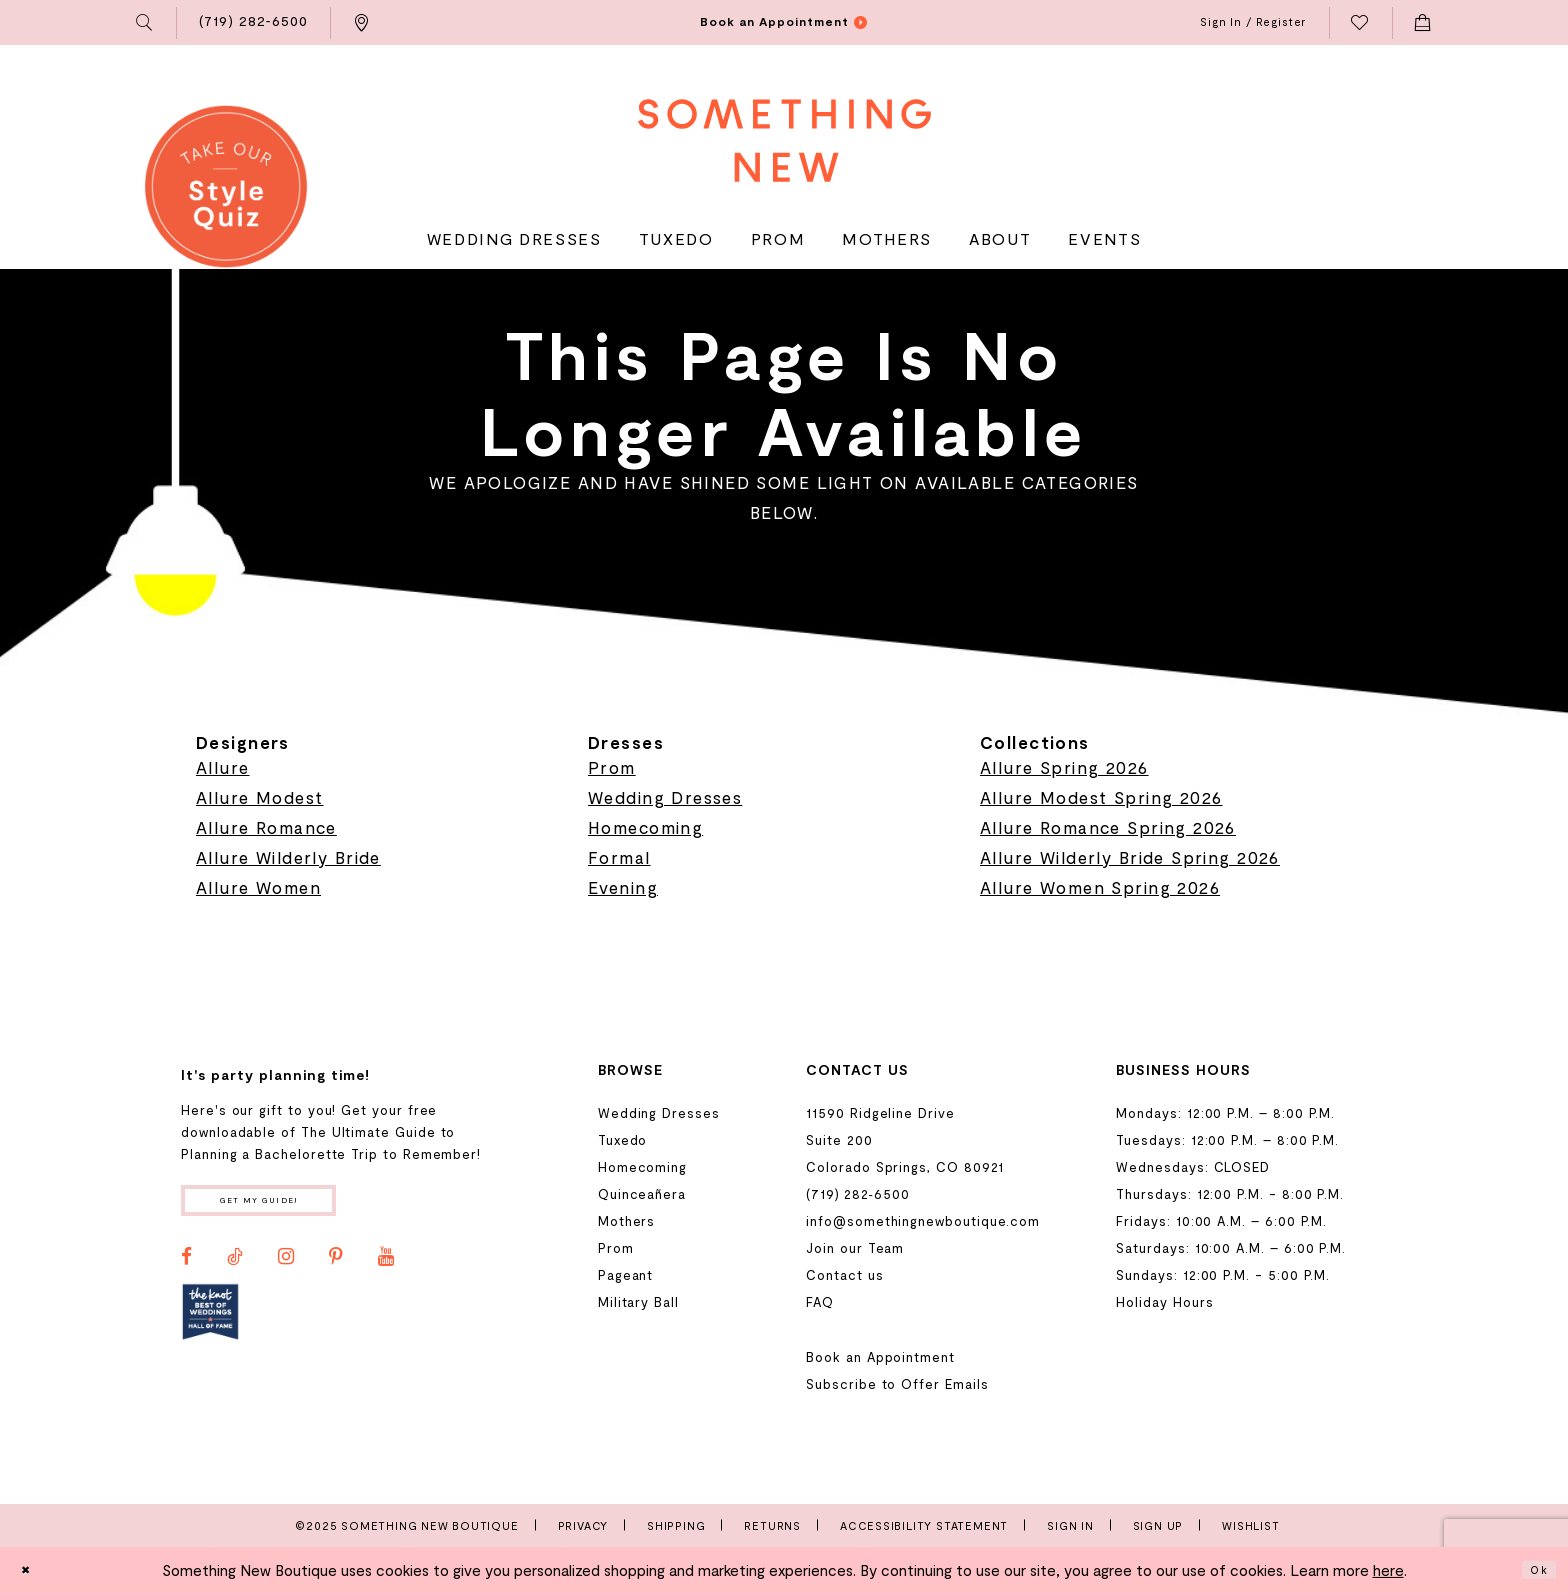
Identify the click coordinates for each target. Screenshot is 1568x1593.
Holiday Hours (1164, 1302)
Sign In (1070, 1525)
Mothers (627, 1221)
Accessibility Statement (924, 1525)
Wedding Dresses (665, 797)
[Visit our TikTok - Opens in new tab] (235, 1267)
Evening (623, 887)
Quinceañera (642, 1194)
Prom (612, 767)
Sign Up (1158, 1525)
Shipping (676, 1525)
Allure (223, 767)
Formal (619, 857)
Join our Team (855, 1248)
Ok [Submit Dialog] (1534, 1570)
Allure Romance (266, 827)
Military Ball (638, 1302)
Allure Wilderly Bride (288, 857)
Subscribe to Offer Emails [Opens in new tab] (897, 1384)
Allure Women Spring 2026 (1100, 887)
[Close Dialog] (31, 1569)
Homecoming (645, 827)
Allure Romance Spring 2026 (1108, 827)
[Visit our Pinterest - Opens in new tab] (336, 1267)
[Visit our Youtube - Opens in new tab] (386, 1267)
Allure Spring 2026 (1064, 767)
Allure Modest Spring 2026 (1101, 797)
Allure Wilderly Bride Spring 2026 (1130, 857)
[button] (145, 23)
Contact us (844, 1275)
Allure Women (258, 887)
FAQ (820, 1302)
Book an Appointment (880, 1357)
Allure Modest (259, 797)
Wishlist (1250, 1525)
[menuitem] (145, 23)
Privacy (583, 1525)
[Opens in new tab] (210, 1321)
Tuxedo (623, 1140)
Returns (772, 1525)
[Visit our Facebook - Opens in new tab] (186, 1267)
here (1388, 1570)
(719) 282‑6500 (857, 1194)
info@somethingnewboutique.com (923, 1221)
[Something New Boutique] (784, 140)
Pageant (626, 1275)
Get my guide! (292, 1205)
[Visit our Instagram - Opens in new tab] (286, 1267)
